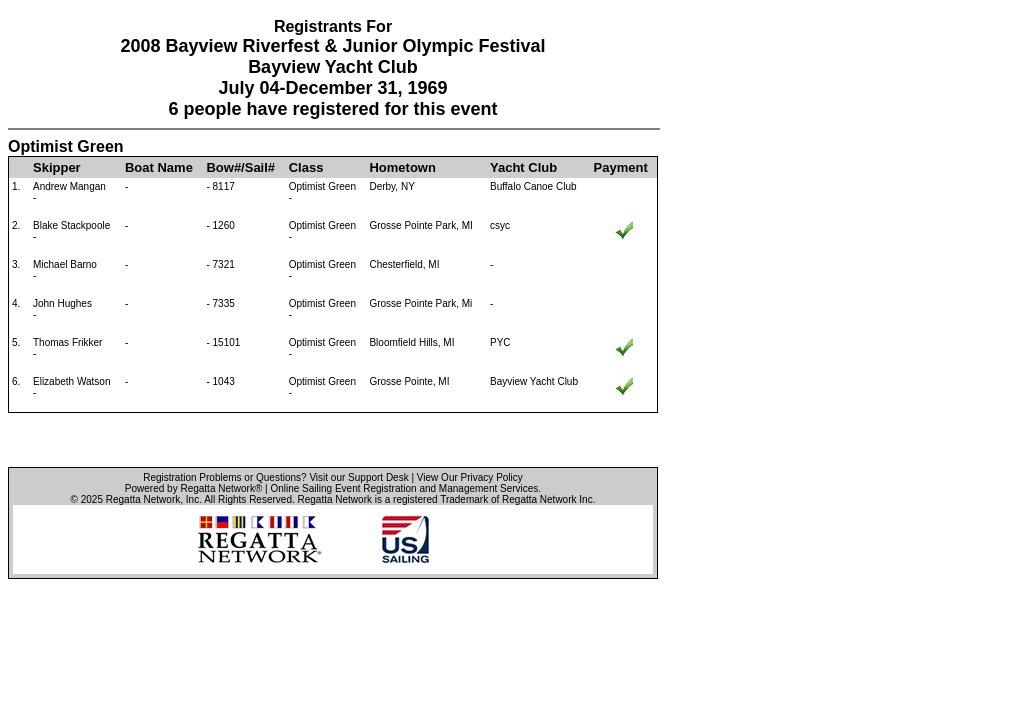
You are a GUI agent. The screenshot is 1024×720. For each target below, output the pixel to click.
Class (306, 167)
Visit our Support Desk (358, 477)
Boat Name (159, 167)
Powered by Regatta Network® (193, 488)
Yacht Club (523, 167)
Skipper (57, 167)
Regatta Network (143, 499)
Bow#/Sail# (240, 167)
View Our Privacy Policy (470, 477)
